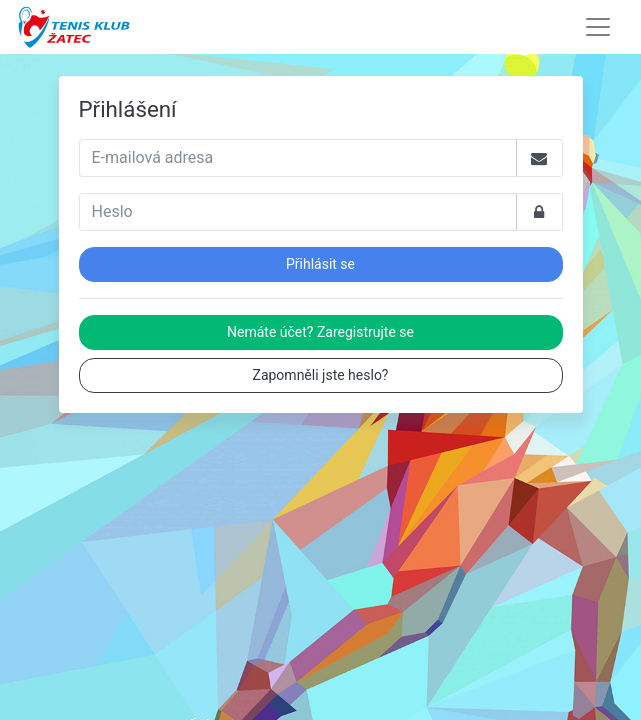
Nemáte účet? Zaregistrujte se (320, 332)
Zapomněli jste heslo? (321, 375)
